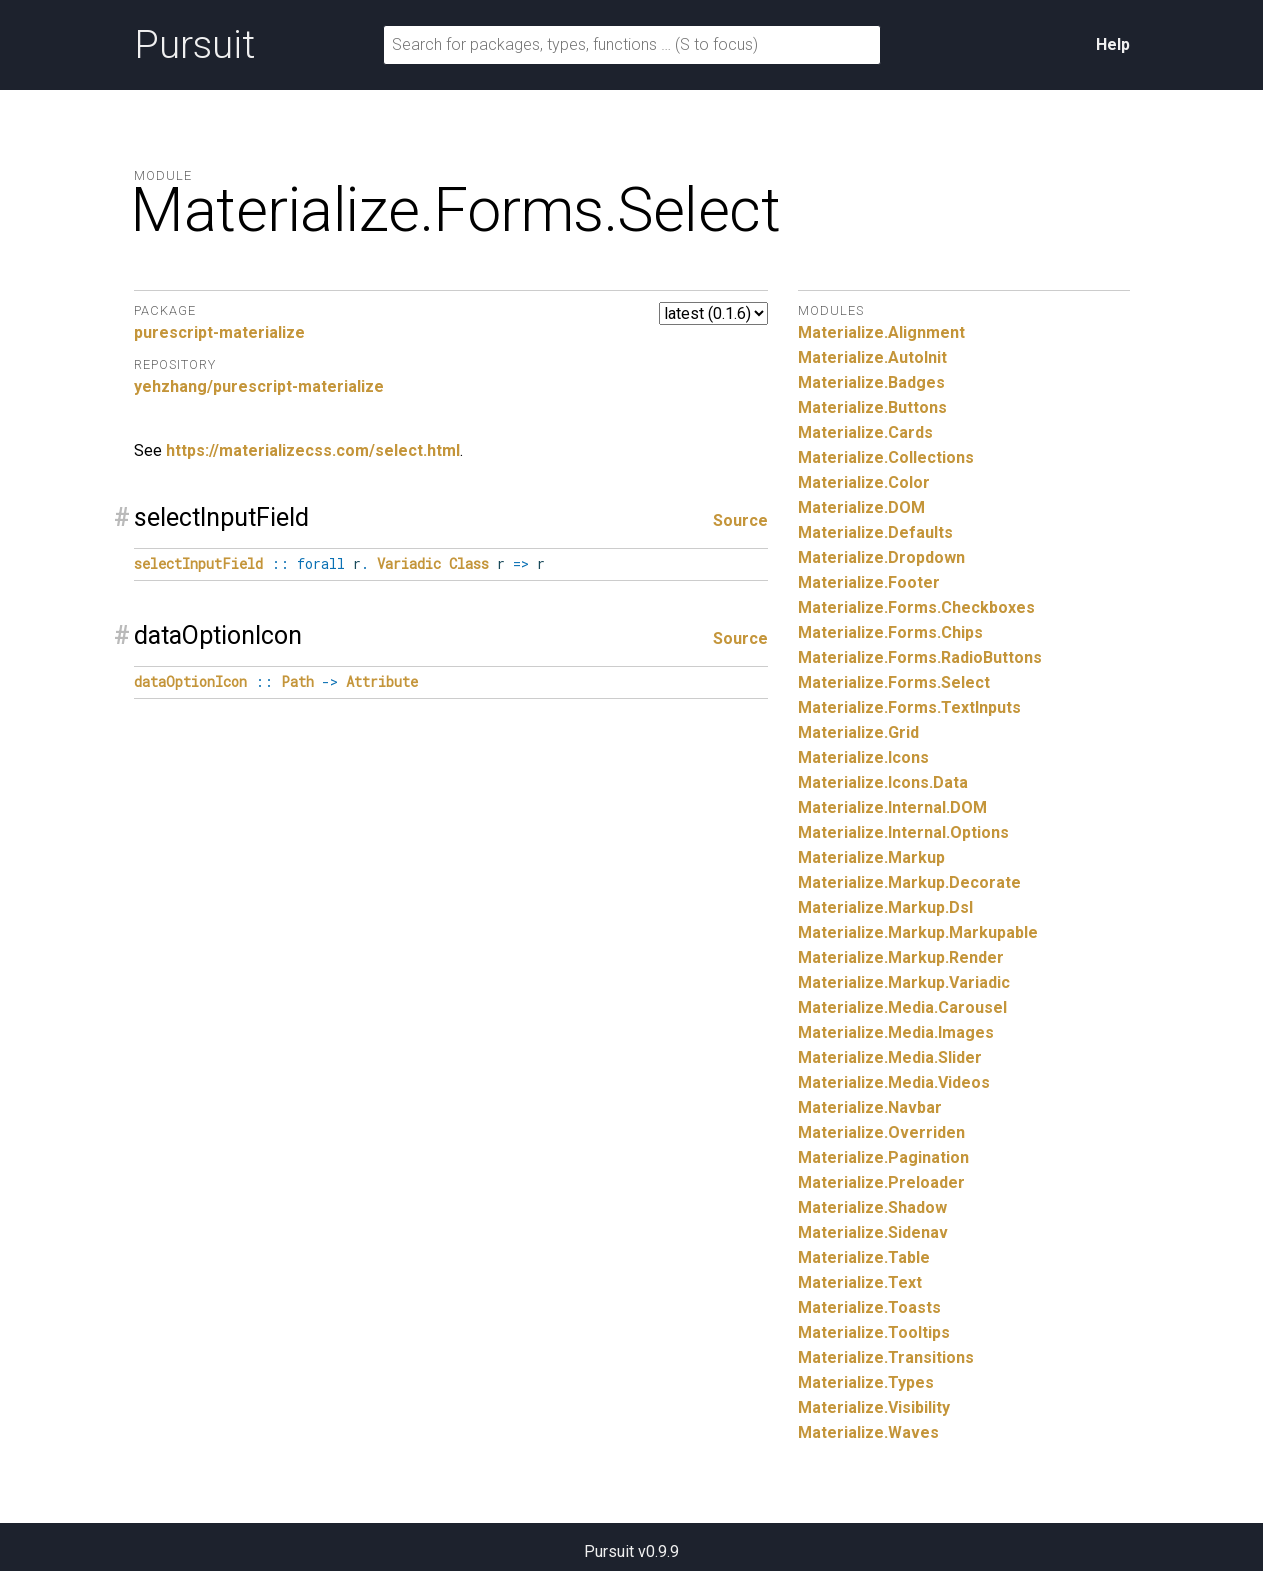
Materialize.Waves (868, 1432)
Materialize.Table (864, 1257)
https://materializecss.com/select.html (313, 450)
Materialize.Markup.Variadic (904, 982)
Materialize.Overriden (881, 1132)
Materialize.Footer (869, 582)
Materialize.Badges (871, 382)
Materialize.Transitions (886, 1357)
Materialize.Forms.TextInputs (909, 707)
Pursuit (194, 45)
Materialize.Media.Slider (890, 1057)
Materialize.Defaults (875, 532)
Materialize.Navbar (870, 1107)
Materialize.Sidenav (873, 1232)
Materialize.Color (864, 482)
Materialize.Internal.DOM (892, 807)
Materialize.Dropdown (881, 557)
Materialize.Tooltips (874, 1332)
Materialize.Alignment (881, 332)
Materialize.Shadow (872, 1207)
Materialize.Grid (858, 732)
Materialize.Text (860, 1282)
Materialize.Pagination (883, 1157)
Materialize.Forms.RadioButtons (920, 657)
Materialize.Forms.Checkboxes (916, 607)
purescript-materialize (219, 332)
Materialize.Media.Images (896, 1032)
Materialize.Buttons (872, 407)
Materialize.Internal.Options (903, 832)
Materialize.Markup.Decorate (909, 882)
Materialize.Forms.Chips (890, 632)
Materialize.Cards (865, 432)
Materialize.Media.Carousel (902, 1007)
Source (740, 520)
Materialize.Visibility (874, 1407)
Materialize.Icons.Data (883, 782)
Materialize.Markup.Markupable (918, 932)
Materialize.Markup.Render (901, 957)
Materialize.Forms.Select (894, 682)
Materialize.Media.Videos (894, 1082)
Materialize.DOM (861, 507)
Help (1113, 44)
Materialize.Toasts (869, 1307)
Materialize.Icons (863, 757)
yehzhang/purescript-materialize (259, 386)
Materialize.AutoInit (872, 357)
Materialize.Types (866, 1382)
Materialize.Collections (886, 457)
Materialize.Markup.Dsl (885, 907)
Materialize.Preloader (881, 1182)
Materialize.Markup (871, 857)
